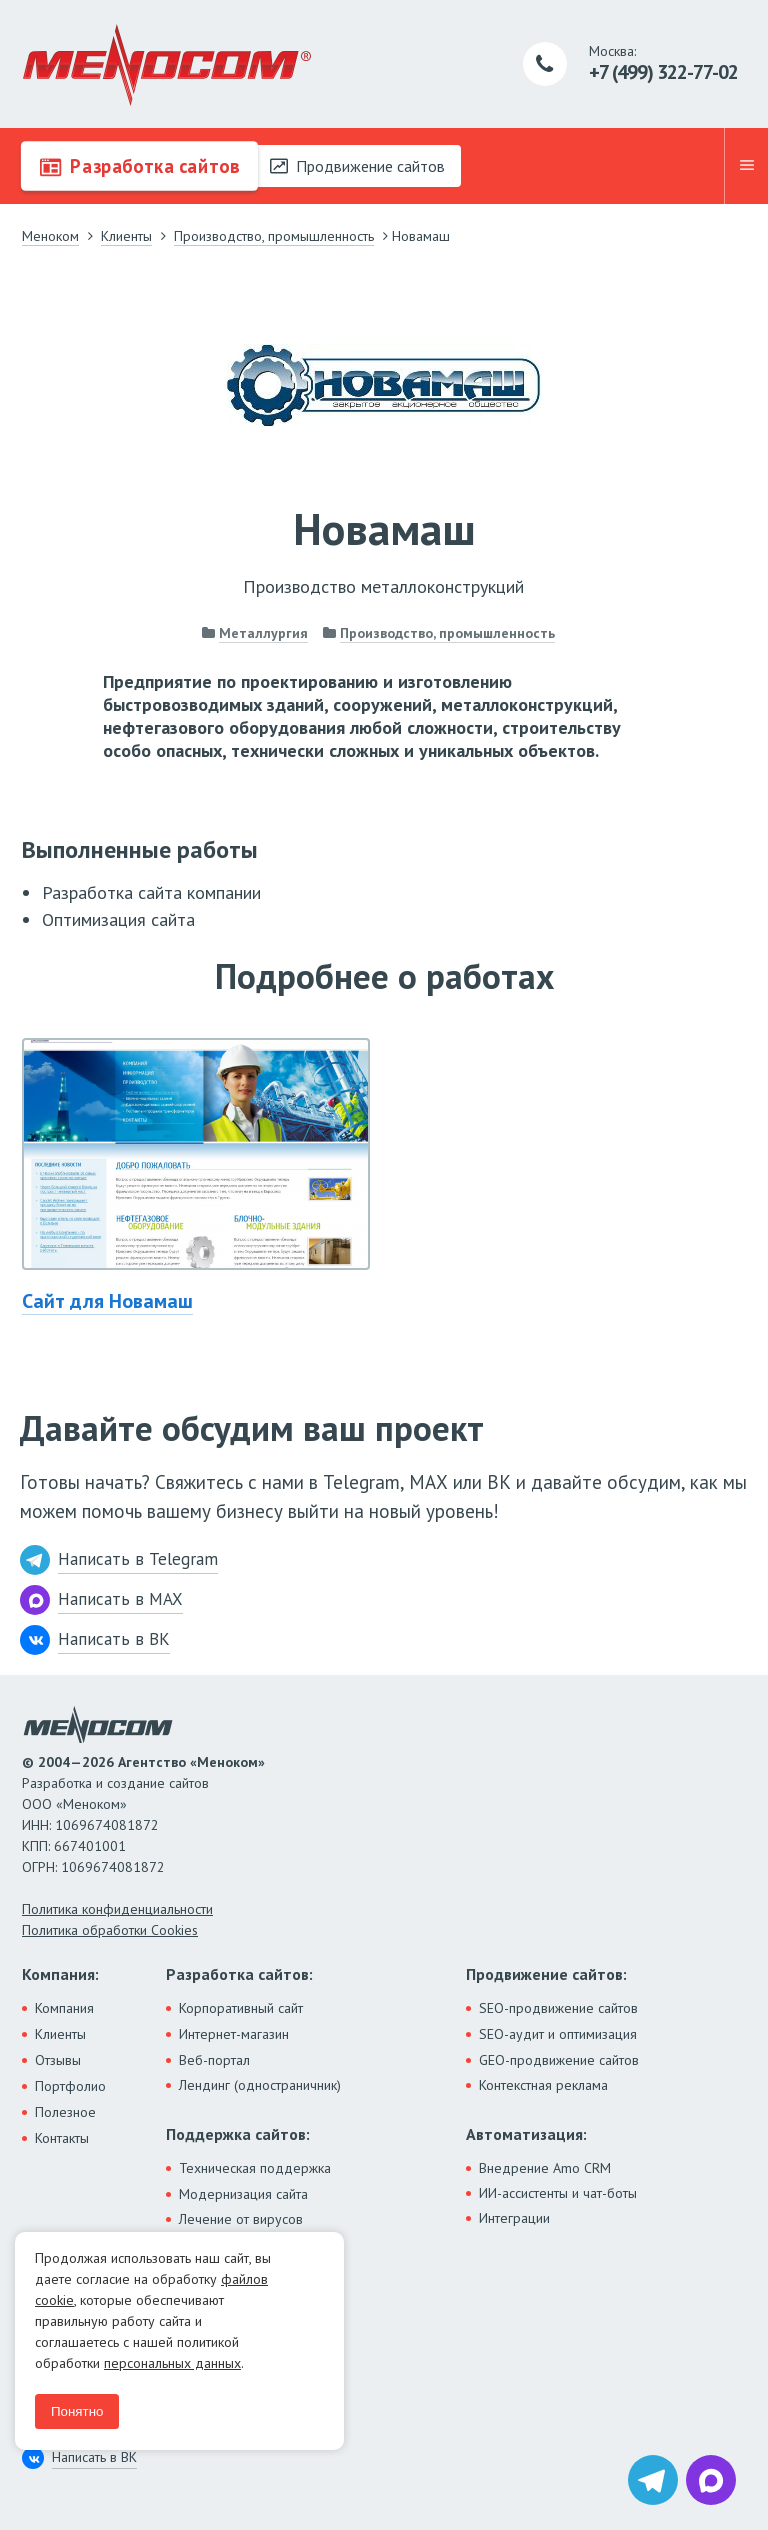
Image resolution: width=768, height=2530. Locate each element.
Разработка (139, 166)
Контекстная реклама (543, 2085)
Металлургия (263, 633)
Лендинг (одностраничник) (260, 2085)
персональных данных (172, 2363)
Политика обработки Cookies (110, 1930)
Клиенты (60, 2034)
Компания (64, 2008)
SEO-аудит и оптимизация (558, 2034)
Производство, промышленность (447, 633)
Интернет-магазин (234, 2034)
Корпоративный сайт (241, 2008)
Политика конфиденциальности (117, 1909)
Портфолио (70, 2086)
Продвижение (357, 166)
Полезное (65, 2112)
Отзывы (58, 2060)
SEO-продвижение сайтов (558, 2008)
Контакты (62, 2138)
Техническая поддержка (255, 2168)
